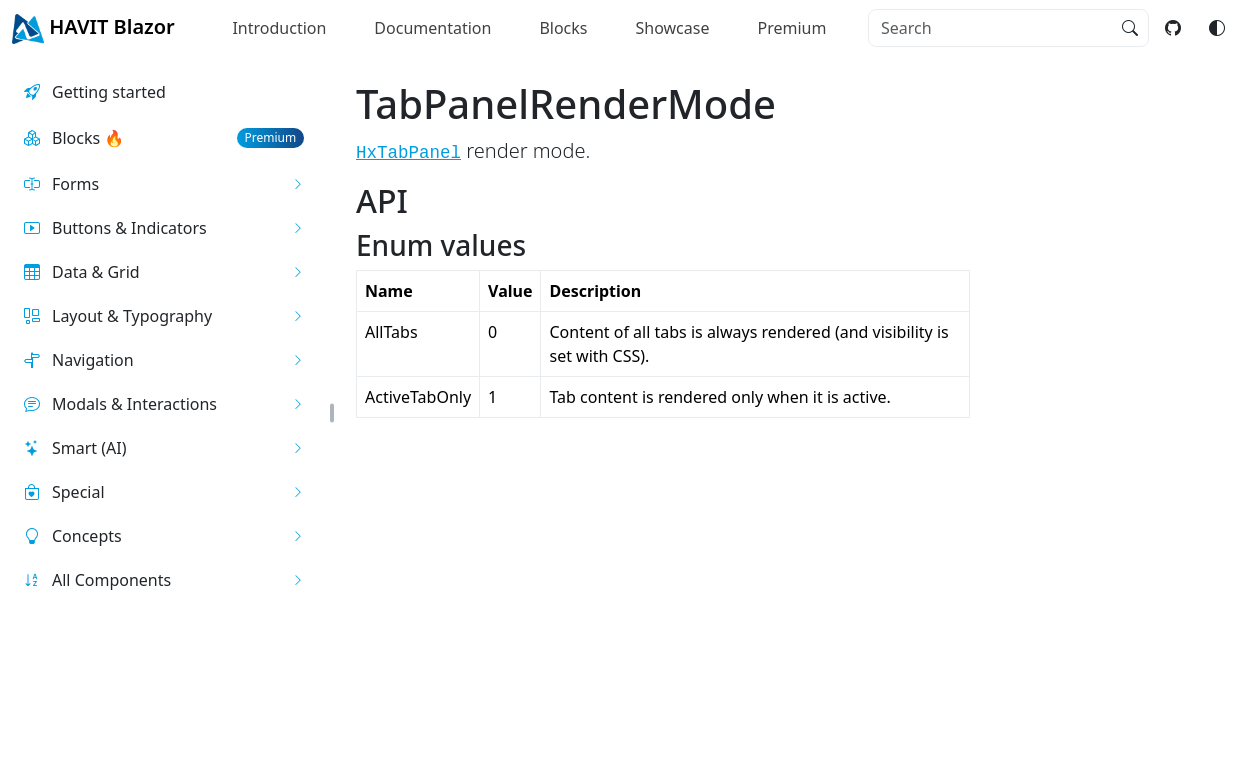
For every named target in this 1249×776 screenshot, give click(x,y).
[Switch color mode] (1217, 28)
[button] (164, 184)
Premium (791, 28)
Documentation (432, 28)
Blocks (563, 28)
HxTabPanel (408, 153)
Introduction (279, 28)
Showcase (673, 28)
